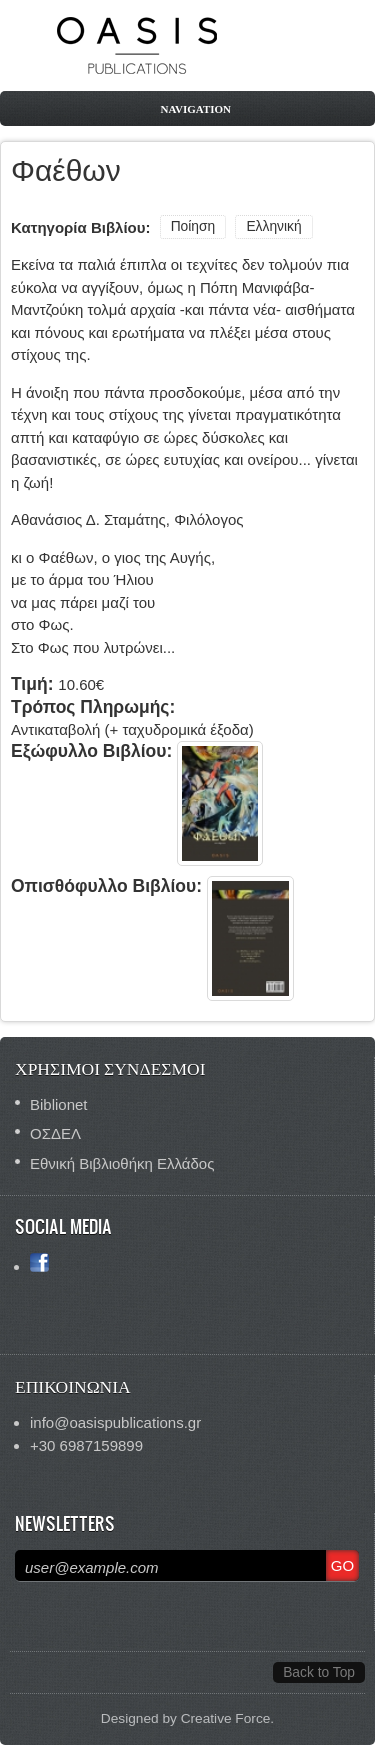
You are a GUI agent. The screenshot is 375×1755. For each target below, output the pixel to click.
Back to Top (319, 1672)
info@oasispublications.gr (115, 1422)
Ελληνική (273, 226)
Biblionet (59, 1104)
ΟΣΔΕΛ (55, 1133)
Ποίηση (193, 226)
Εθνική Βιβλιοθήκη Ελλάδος (122, 1163)
